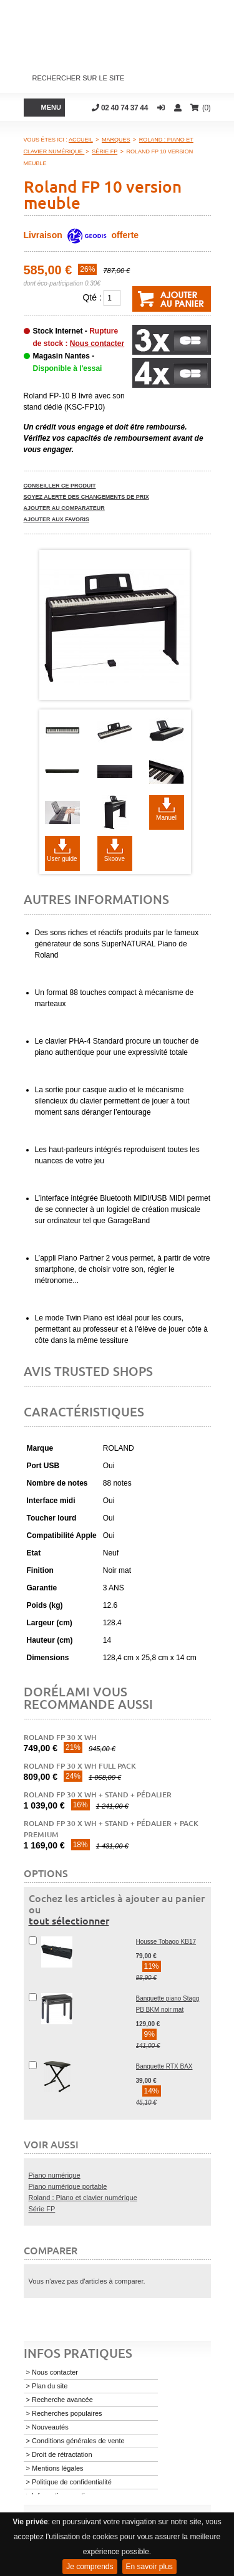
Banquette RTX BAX (164, 2066)
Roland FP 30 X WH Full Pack (80, 1766)
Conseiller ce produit (60, 486)
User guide (62, 858)
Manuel (166, 817)
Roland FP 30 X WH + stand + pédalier (98, 1794)
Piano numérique (54, 2175)
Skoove (114, 858)
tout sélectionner (69, 1920)
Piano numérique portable (68, 2186)
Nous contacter (97, 343)
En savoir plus (149, 2566)
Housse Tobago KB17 (166, 1941)
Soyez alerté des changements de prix (86, 497)
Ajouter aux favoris (57, 519)
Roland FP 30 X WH (60, 1737)
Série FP (42, 2209)
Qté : (91, 297)
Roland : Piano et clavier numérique (83, 2197)
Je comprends (89, 2566)
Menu (51, 107)
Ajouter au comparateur (64, 508)
